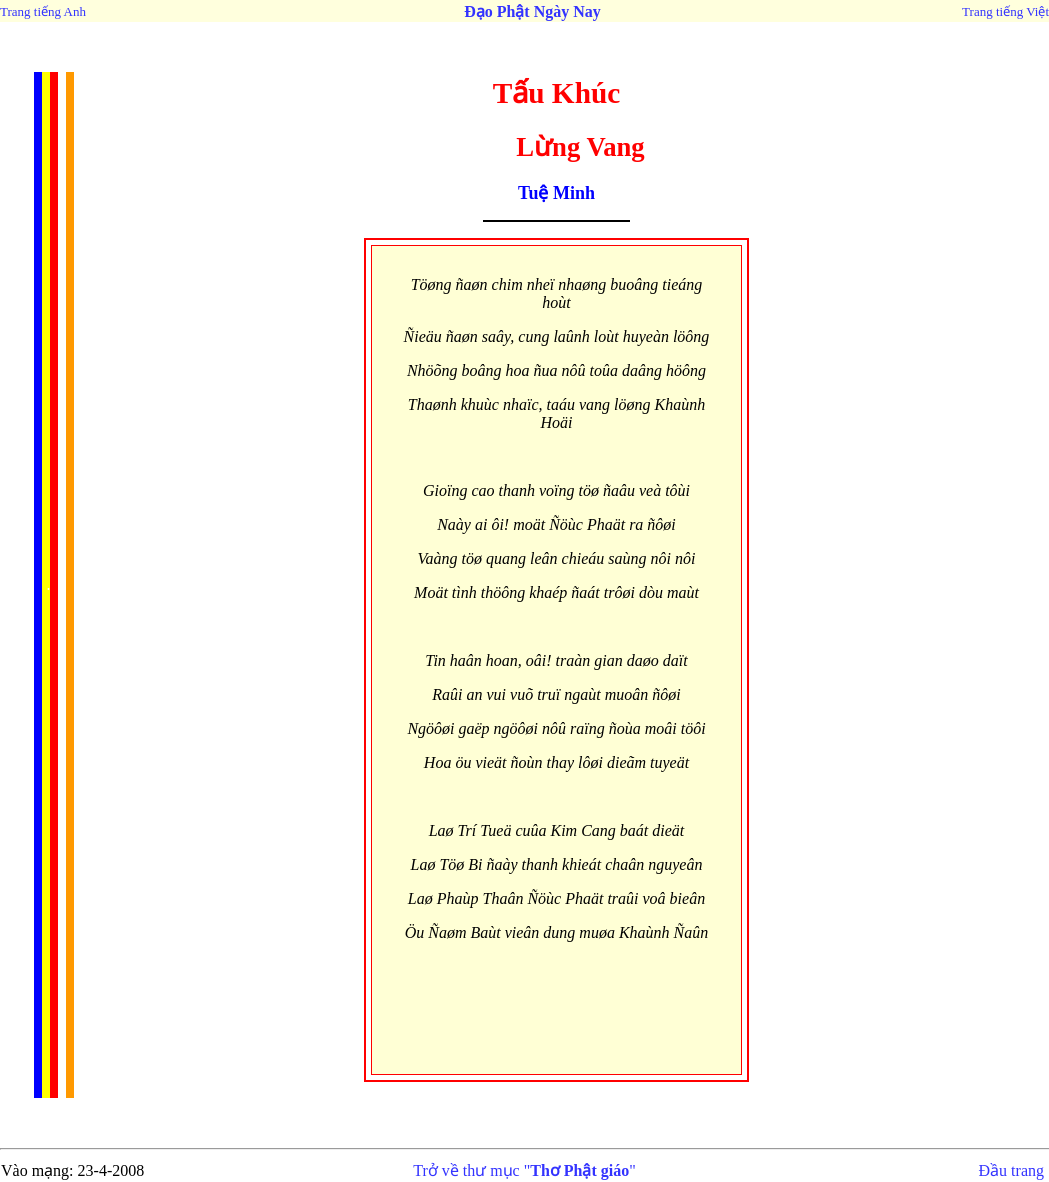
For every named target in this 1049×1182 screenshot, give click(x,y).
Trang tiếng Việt (1005, 11)
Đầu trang (1011, 1170)
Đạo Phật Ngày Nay (532, 11)
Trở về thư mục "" (524, 1170)
